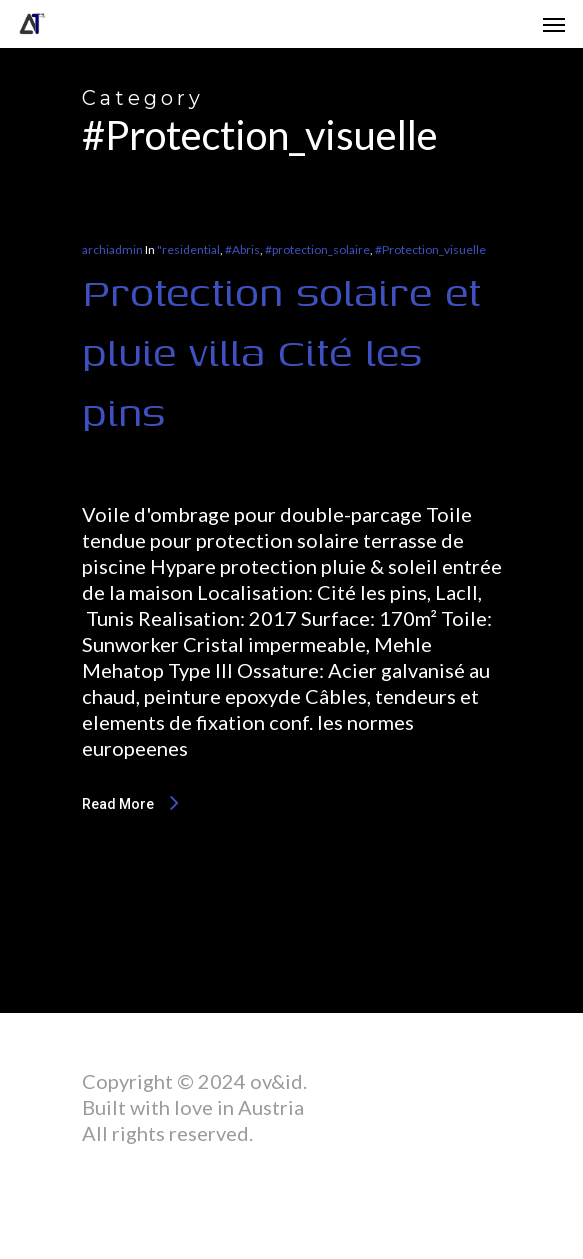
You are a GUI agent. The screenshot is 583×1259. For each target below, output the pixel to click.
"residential (188, 249)
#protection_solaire (317, 249)
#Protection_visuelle (430, 249)
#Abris (242, 249)
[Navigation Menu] (554, 24)
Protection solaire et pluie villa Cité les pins (281, 351)
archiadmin (112, 249)
